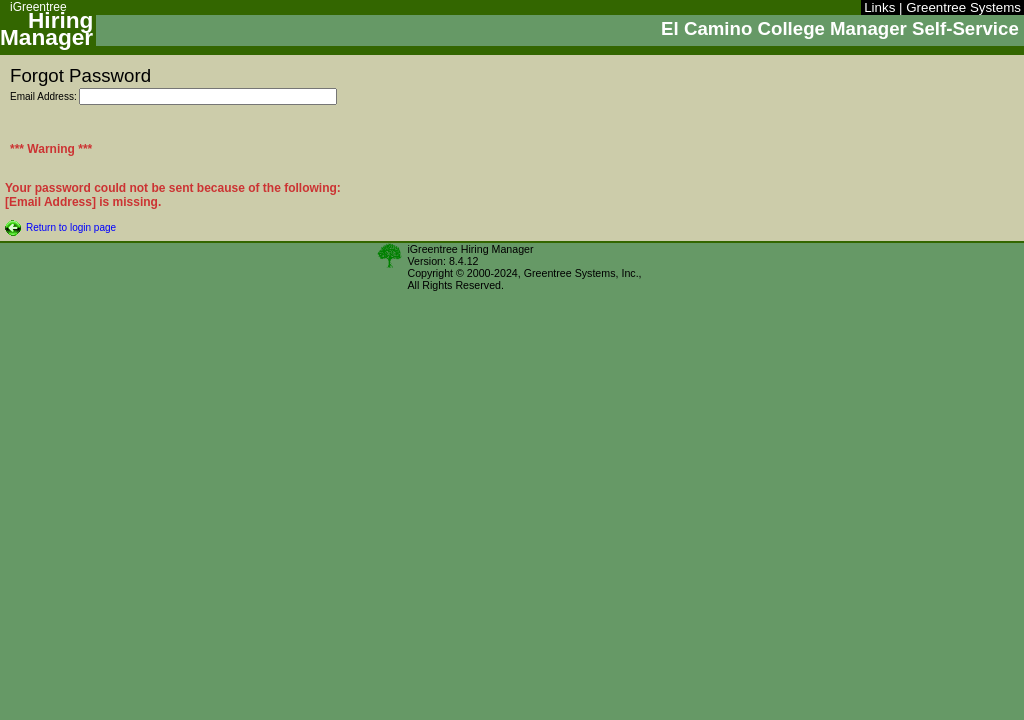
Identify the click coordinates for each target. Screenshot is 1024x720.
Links (879, 7)
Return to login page (71, 227)
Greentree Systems (963, 7)
